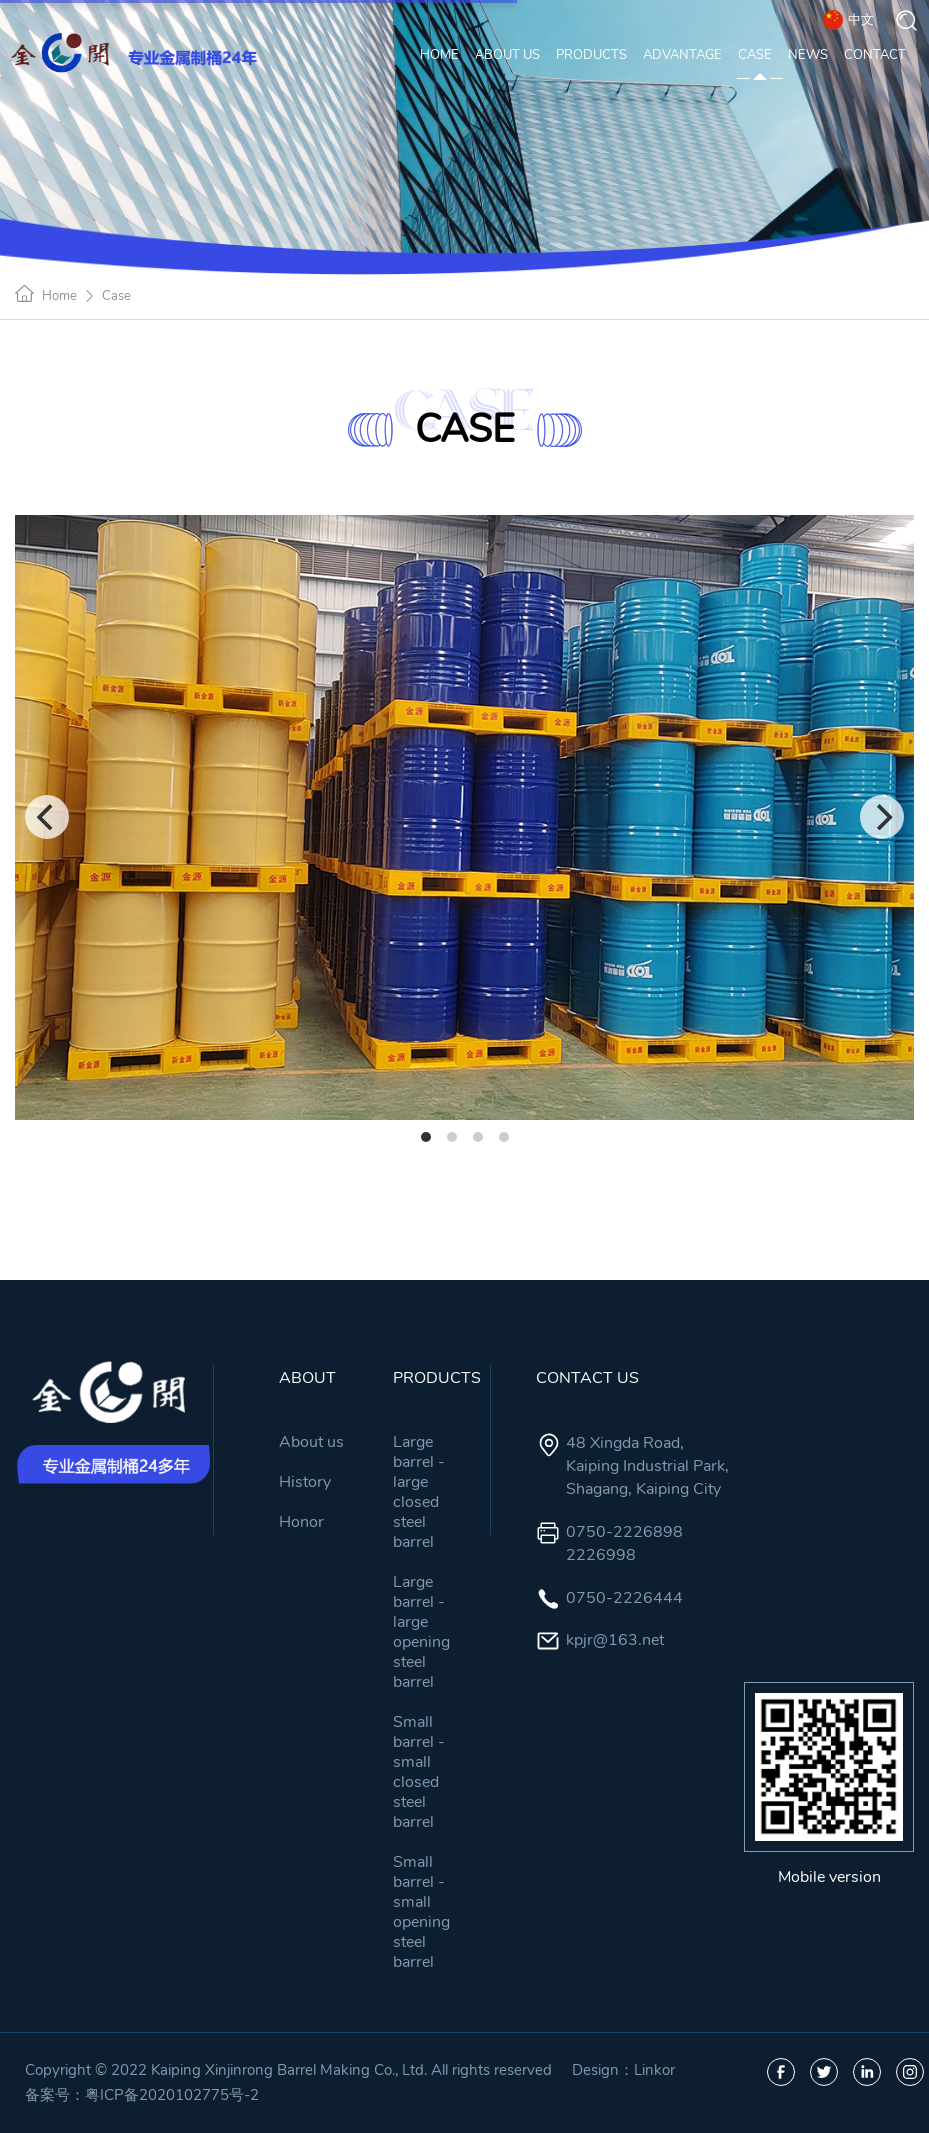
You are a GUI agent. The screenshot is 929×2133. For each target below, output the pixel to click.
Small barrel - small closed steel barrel (419, 1772)
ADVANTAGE (682, 58)
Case (116, 296)
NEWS (808, 58)
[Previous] (47, 817)
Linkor (654, 2070)
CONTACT (875, 58)
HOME (439, 58)
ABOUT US (507, 58)
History (305, 1482)
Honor (301, 1522)
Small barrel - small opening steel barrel (421, 1912)
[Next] (882, 817)
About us (311, 1442)
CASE (755, 58)
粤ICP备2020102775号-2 (172, 2095)
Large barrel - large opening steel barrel (421, 1632)
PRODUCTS (591, 58)
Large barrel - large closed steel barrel (419, 1492)
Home (59, 296)
